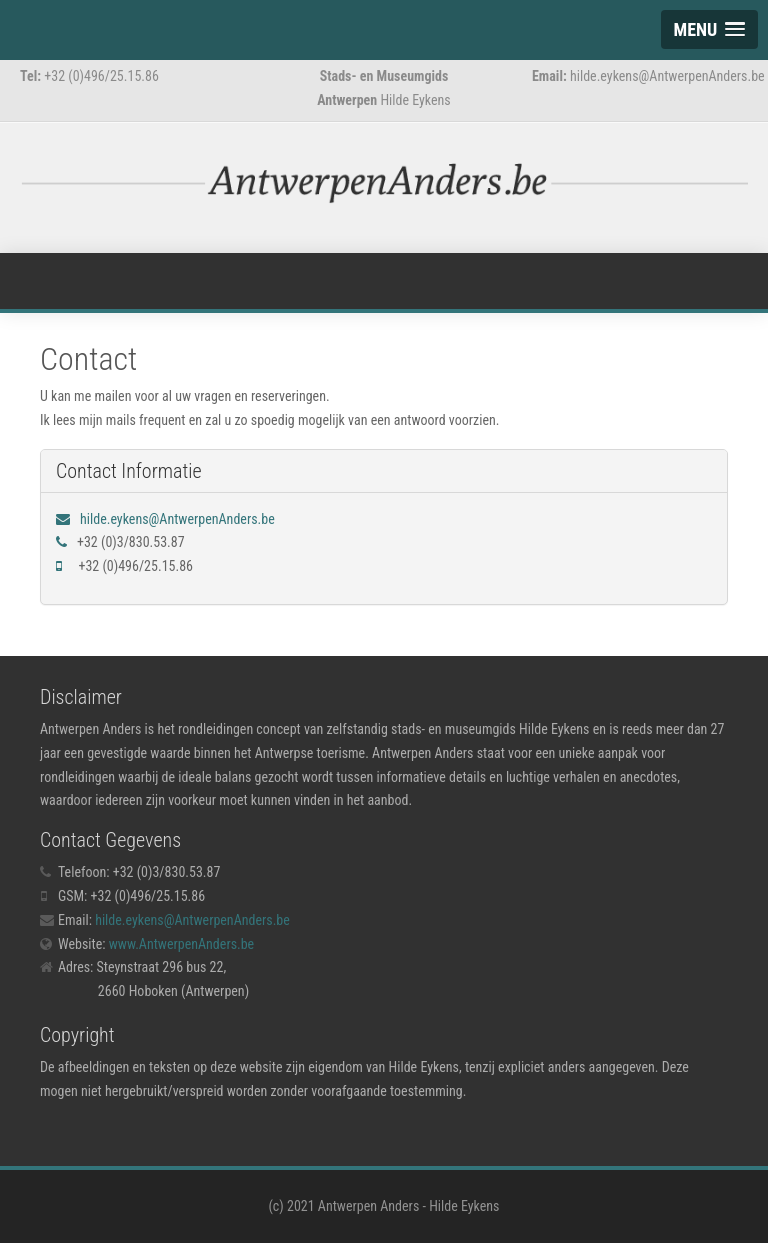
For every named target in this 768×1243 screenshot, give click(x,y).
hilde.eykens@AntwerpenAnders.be (177, 519)
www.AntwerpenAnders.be (181, 944)
